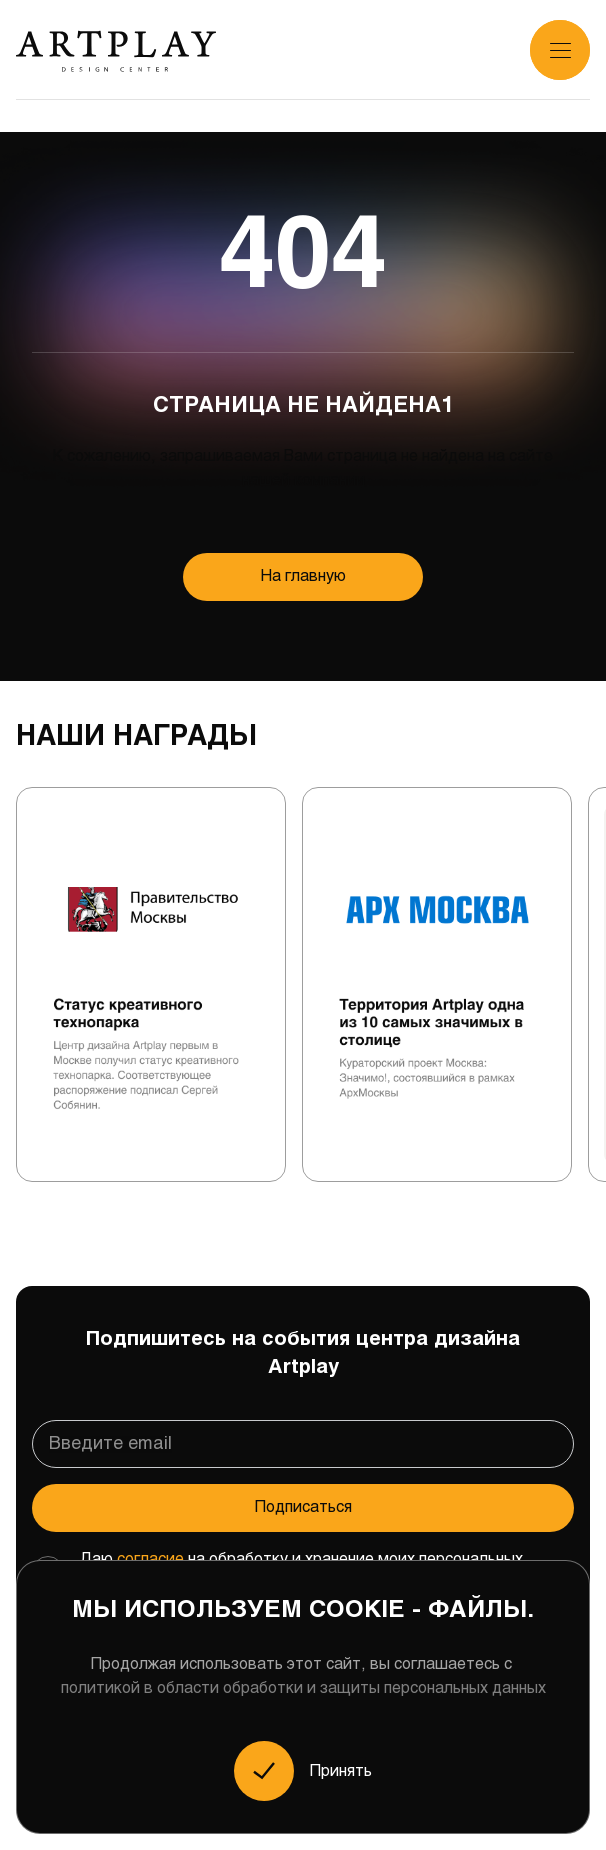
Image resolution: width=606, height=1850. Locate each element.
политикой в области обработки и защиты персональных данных (303, 1688)
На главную (303, 576)
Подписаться (303, 1507)
